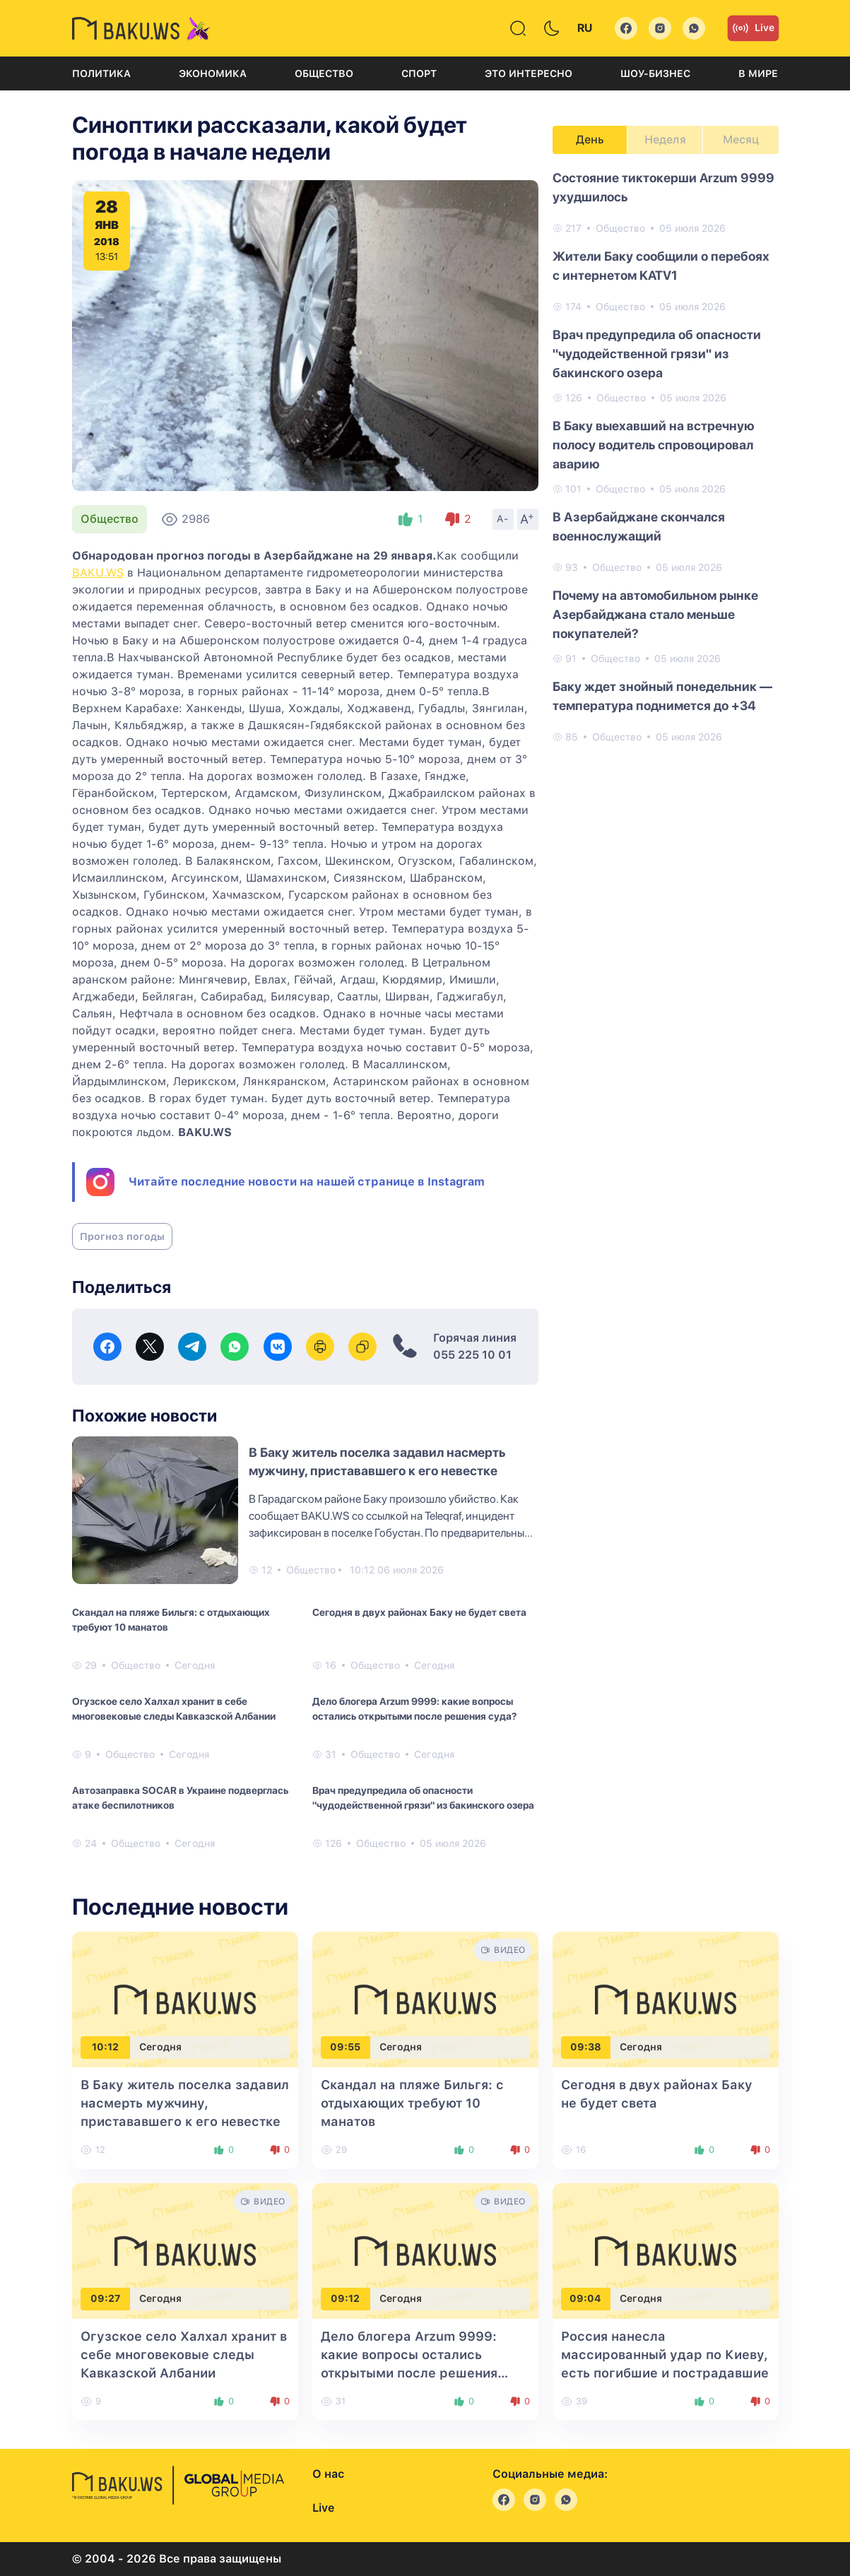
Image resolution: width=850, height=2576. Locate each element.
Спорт (419, 73)
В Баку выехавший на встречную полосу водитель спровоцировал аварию (654, 444)
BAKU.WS (98, 572)
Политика (101, 73)
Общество (324, 73)
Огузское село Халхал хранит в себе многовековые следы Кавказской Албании (174, 1709)
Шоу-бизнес (655, 73)
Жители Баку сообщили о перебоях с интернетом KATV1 (661, 266)
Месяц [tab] (741, 139)
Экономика (213, 73)
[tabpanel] (666, 456)
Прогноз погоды (122, 1236)
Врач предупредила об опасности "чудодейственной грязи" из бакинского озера (423, 1798)
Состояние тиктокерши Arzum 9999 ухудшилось (663, 187)
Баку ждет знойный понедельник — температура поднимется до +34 (662, 696)
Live (753, 28)
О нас (328, 2474)
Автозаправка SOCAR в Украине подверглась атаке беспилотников (180, 1798)
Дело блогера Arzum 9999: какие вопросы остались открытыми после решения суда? (414, 1709)
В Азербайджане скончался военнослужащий (639, 526)
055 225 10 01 (472, 1354)
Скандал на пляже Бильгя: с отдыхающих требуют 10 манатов (171, 1620)
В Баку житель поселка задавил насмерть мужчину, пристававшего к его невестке (185, 2103)
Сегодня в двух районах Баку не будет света (419, 1612)
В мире (758, 73)
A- (503, 518)
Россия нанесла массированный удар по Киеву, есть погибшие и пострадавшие (665, 2354)
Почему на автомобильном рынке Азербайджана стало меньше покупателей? (655, 614)
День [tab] (590, 139)
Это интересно (528, 73)
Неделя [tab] (665, 139)
